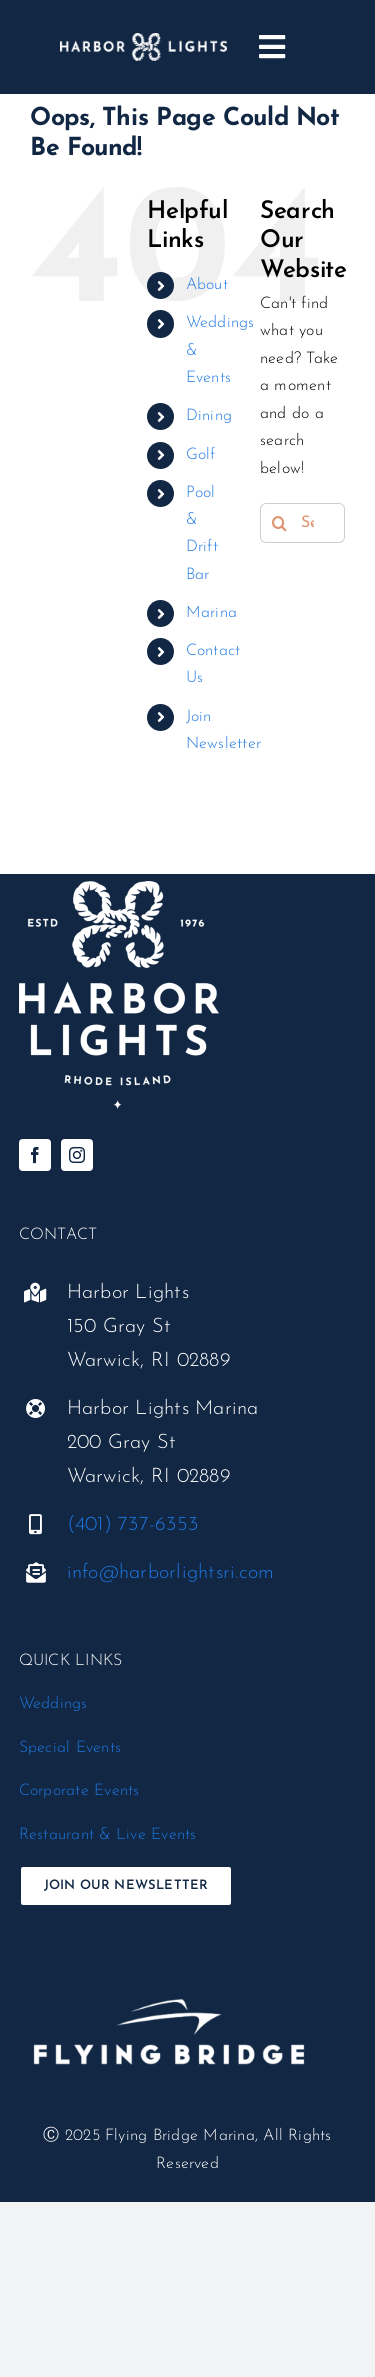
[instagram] (77, 1155)
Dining (209, 416)
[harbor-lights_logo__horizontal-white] (143, 41)
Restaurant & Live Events (108, 1835)
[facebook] (35, 1155)
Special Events (70, 1748)
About (207, 285)
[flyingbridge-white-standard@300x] (169, 1965)
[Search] (280, 523)
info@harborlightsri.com (171, 1573)
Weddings (53, 1704)
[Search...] (302, 523)
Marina (211, 613)
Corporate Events (79, 1791)
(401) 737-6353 (132, 1525)
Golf (201, 455)
